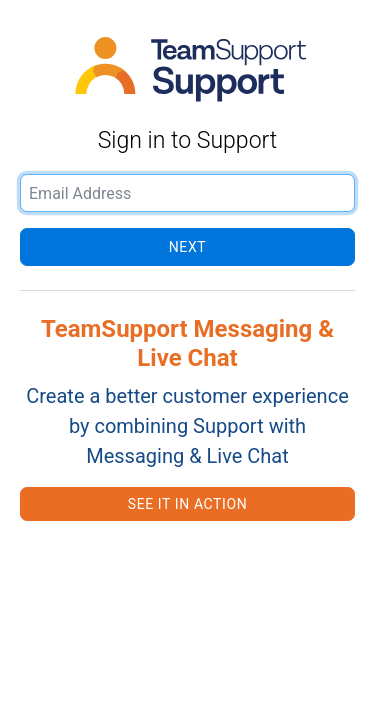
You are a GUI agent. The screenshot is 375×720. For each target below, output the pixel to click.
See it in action (187, 504)
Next (187, 247)
